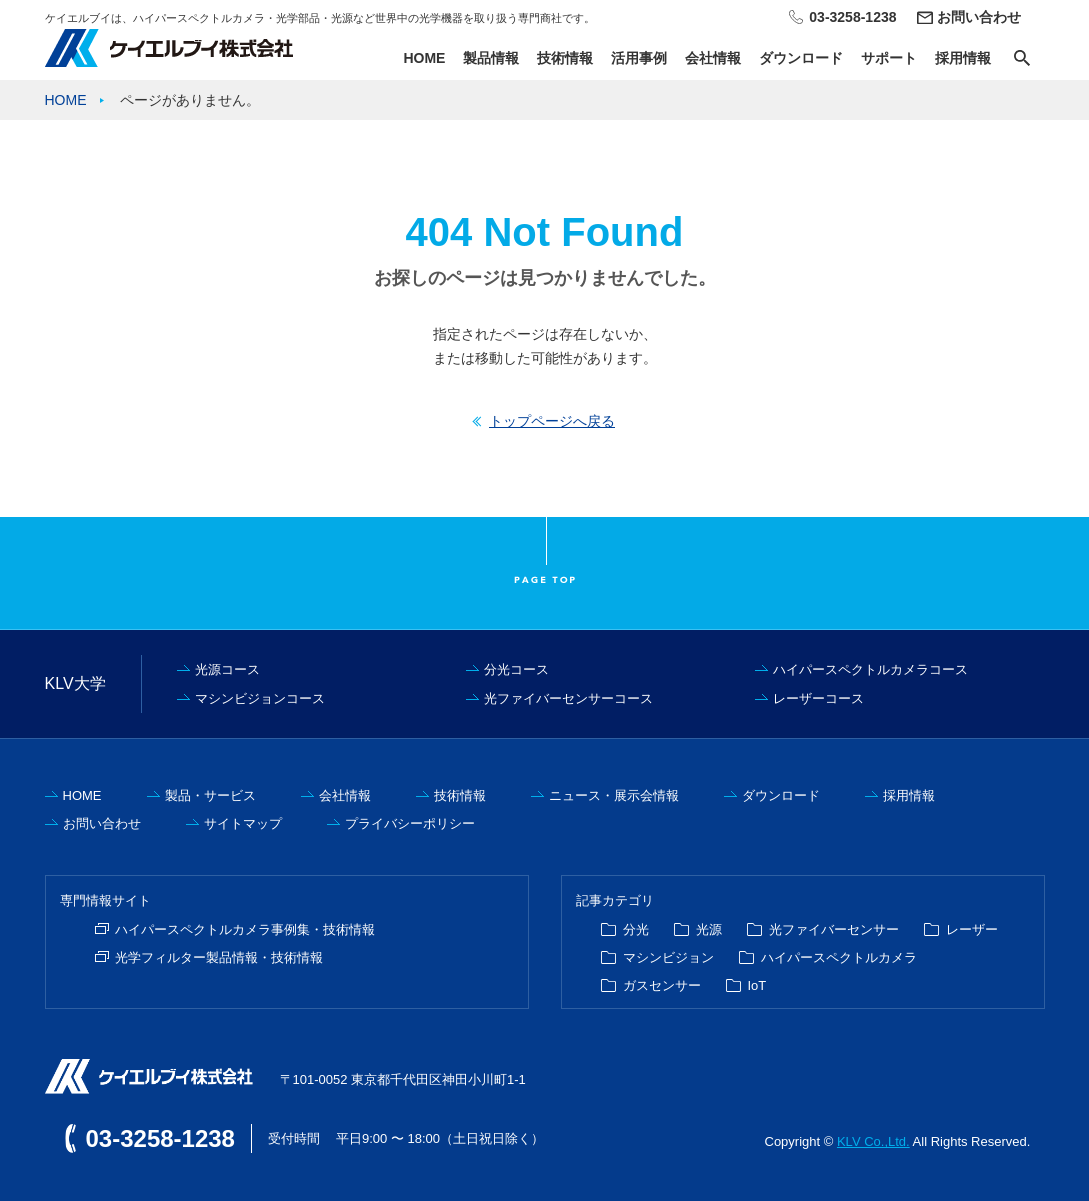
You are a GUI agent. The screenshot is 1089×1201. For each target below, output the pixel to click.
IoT (757, 985)
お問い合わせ (979, 17)
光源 (709, 929)
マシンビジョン (668, 957)
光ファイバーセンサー (834, 929)
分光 (636, 929)
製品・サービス (210, 795)
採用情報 (963, 58)
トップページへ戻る (552, 421)
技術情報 (565, 58)
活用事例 (639, 58)
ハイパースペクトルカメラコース (870, 669)
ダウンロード (801, 58)
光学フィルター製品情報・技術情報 (219, 957)
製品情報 (491, 58)
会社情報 (713, 58)
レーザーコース (818, 698)
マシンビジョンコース (260, 698)
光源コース (227, 669)
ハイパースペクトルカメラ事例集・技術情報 (245, 929)
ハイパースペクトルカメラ (839, 957)
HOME (424, 58)
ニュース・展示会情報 (614, 795)
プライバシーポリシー (410, 823)
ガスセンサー (662, 985)
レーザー (972, 929)
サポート (889, 58)
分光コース (516, 669)
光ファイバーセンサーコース (568, 698)
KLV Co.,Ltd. (873, 1141)
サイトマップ (243, 823)
